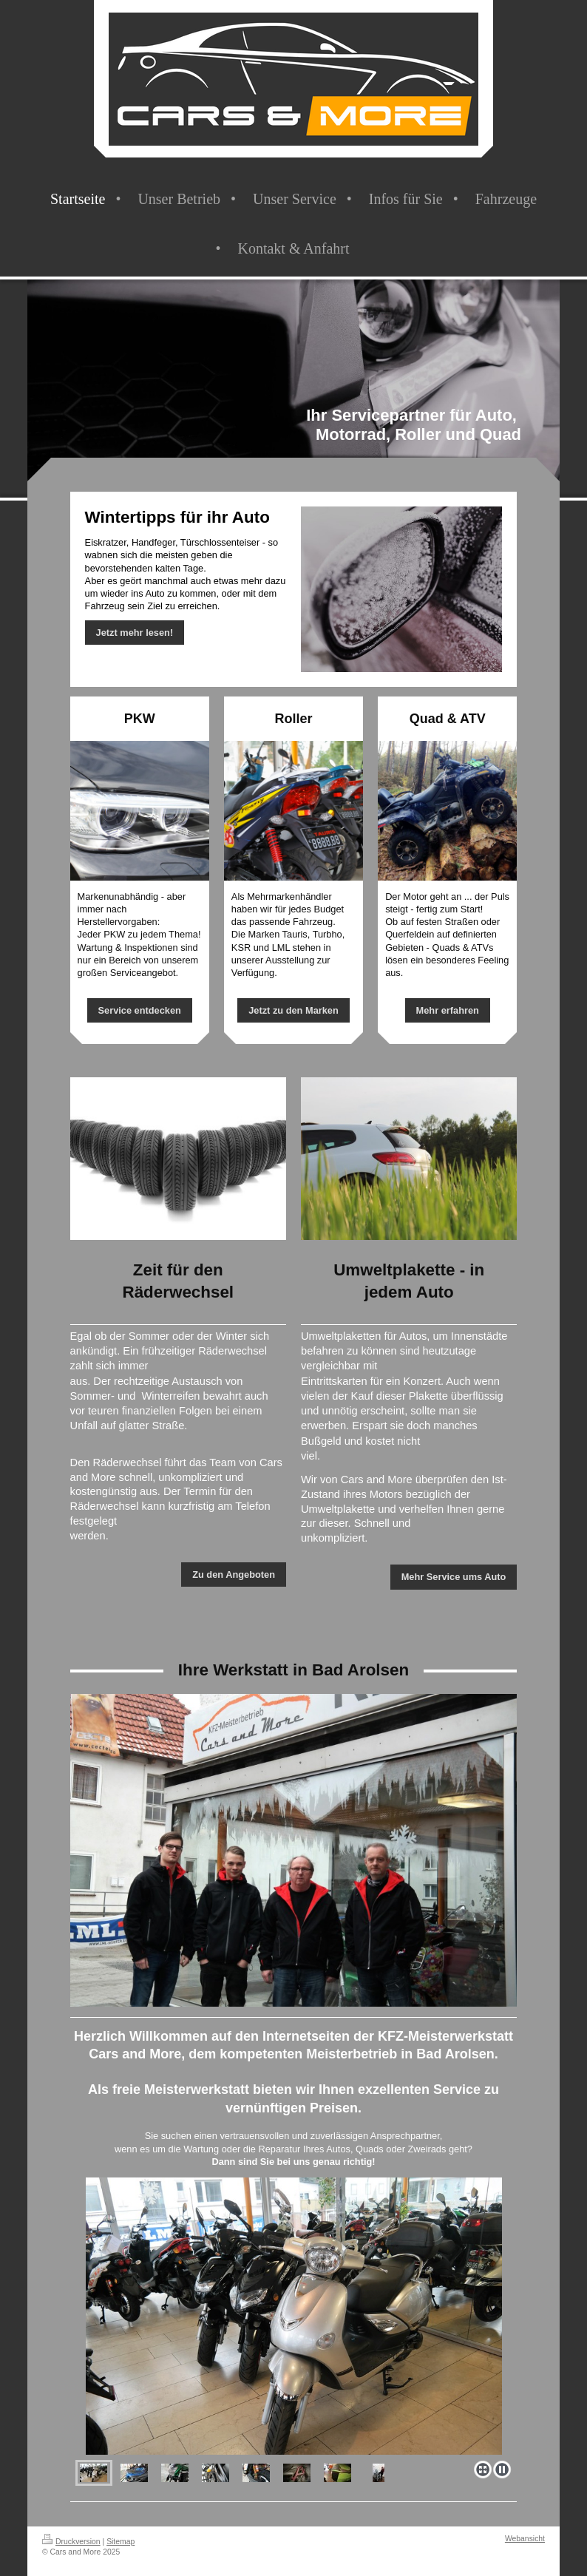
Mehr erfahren (447, 1010)
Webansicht (525, 2539)
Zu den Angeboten (233, 1574)
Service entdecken (139, 1010)
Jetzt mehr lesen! (135, 632)
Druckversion (71, 2542)
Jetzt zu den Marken (293, 1010)
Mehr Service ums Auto (453, 1576)
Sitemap (120, 2542)
